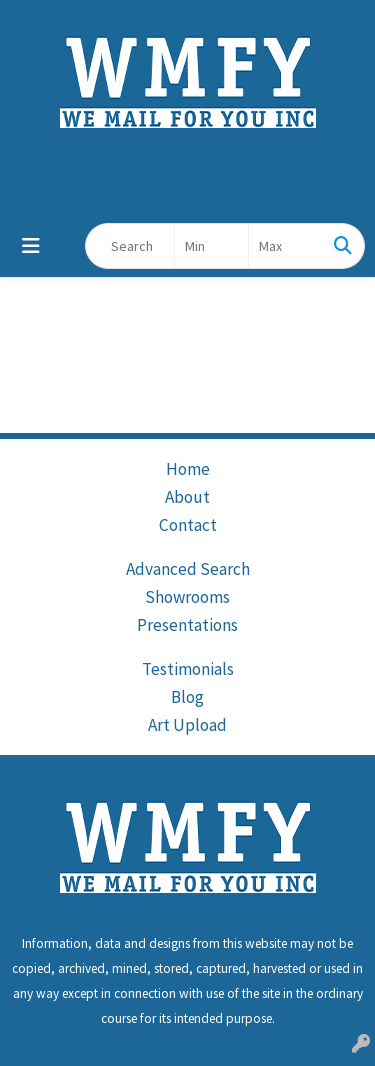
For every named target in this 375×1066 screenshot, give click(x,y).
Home (188, 469)
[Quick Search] (130, 246)
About (187, 497)
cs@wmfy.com (199, 177)
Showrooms (187, 597)
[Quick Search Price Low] (211, 246)
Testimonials (188, 669)
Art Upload (187, 725)
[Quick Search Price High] (285, 246)
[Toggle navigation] (31, 246)
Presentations (187, 625)
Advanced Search (188, 569)
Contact (188, 525)
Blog (187, 697)
